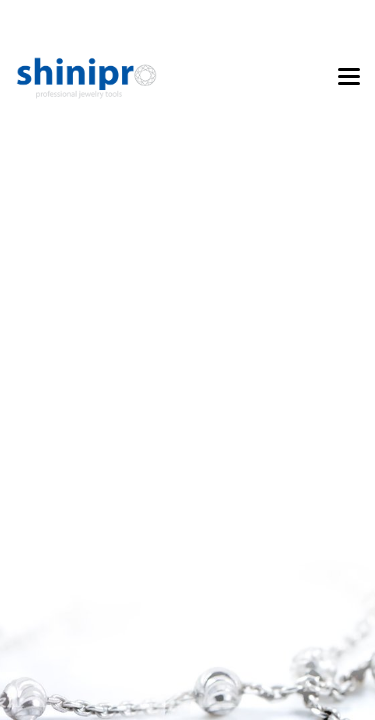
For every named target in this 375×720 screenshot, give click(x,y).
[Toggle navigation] (349, 78)
